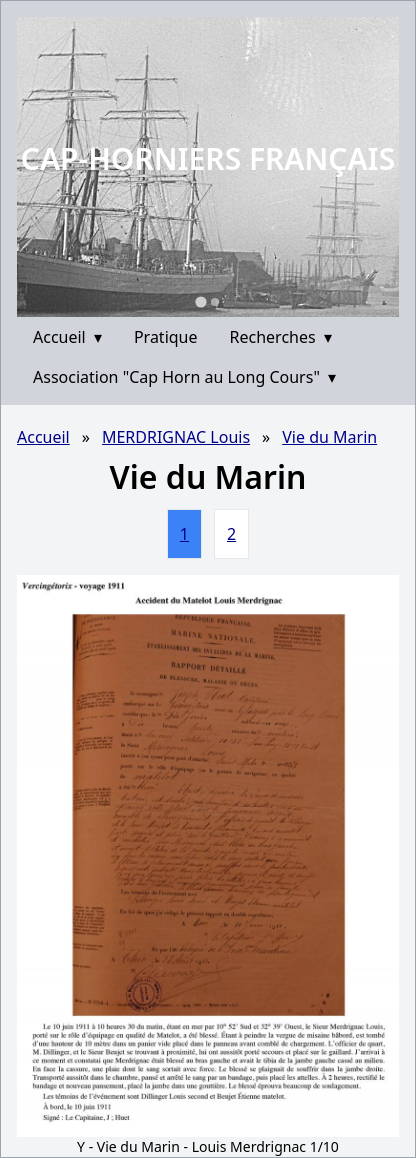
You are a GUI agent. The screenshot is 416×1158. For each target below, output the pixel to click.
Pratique (166, 337)
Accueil (67, 337)
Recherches (281, 337)
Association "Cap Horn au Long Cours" (184, 377)
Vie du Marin (329, 437)
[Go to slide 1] (200, 301)
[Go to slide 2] (215, 302)
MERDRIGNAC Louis (176, 437)
